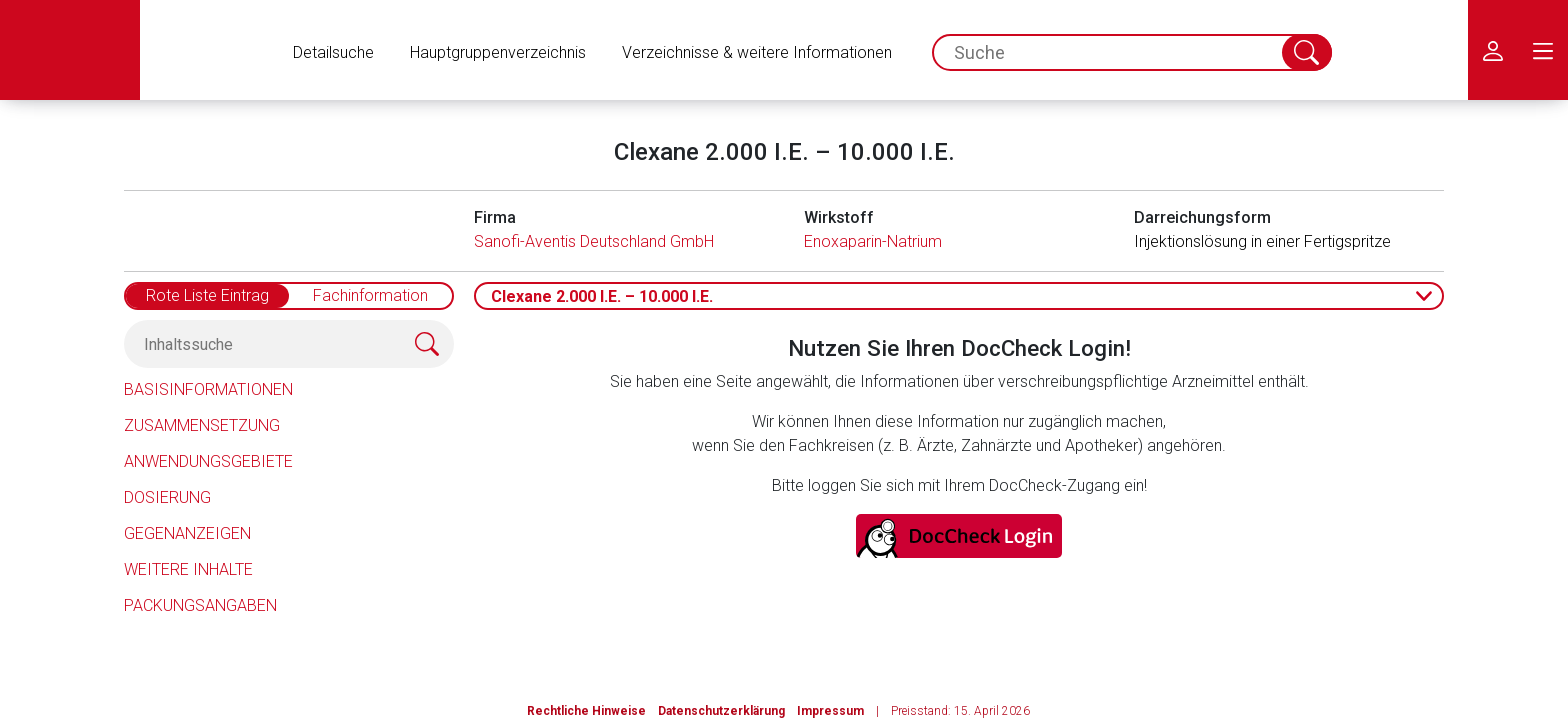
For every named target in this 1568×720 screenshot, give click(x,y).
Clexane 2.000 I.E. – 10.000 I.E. (602, 296)
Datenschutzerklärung (721, 711)
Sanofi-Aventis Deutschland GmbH (594, 241)
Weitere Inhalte (188, 569)
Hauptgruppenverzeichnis (498, 52)
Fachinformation (370, 295)
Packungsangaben (200, 605)
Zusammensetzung (202, 425)
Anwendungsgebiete (208, 461)
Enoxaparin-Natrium (873, 241)
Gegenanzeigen (187, 533)
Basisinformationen (208, 389)
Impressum (830, 711)
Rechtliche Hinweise (586, 711)
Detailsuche (333, 52)
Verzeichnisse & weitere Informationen (757, 52)
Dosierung (167, 497)
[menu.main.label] (1543, 50)
